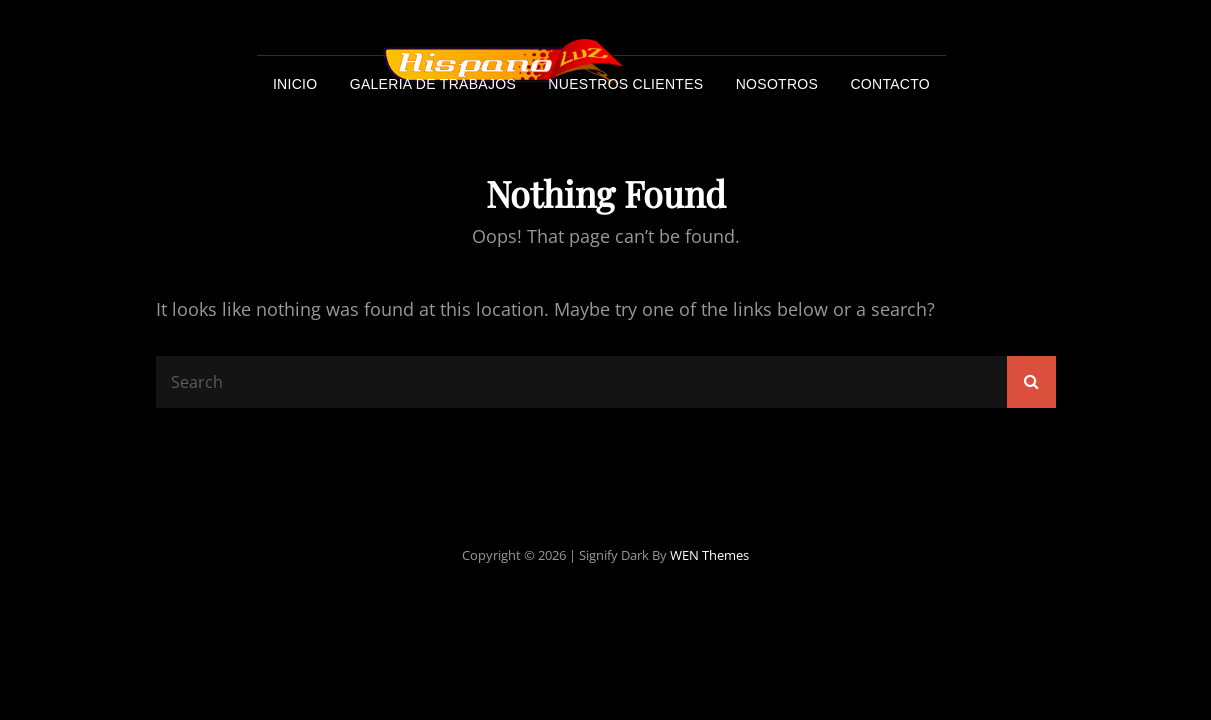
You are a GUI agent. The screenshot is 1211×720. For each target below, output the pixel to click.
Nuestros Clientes (625, 84)
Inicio (295, 84)
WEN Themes (709, 555)
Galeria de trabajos (433, 84)
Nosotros (777, 84)
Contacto (890, 84)
